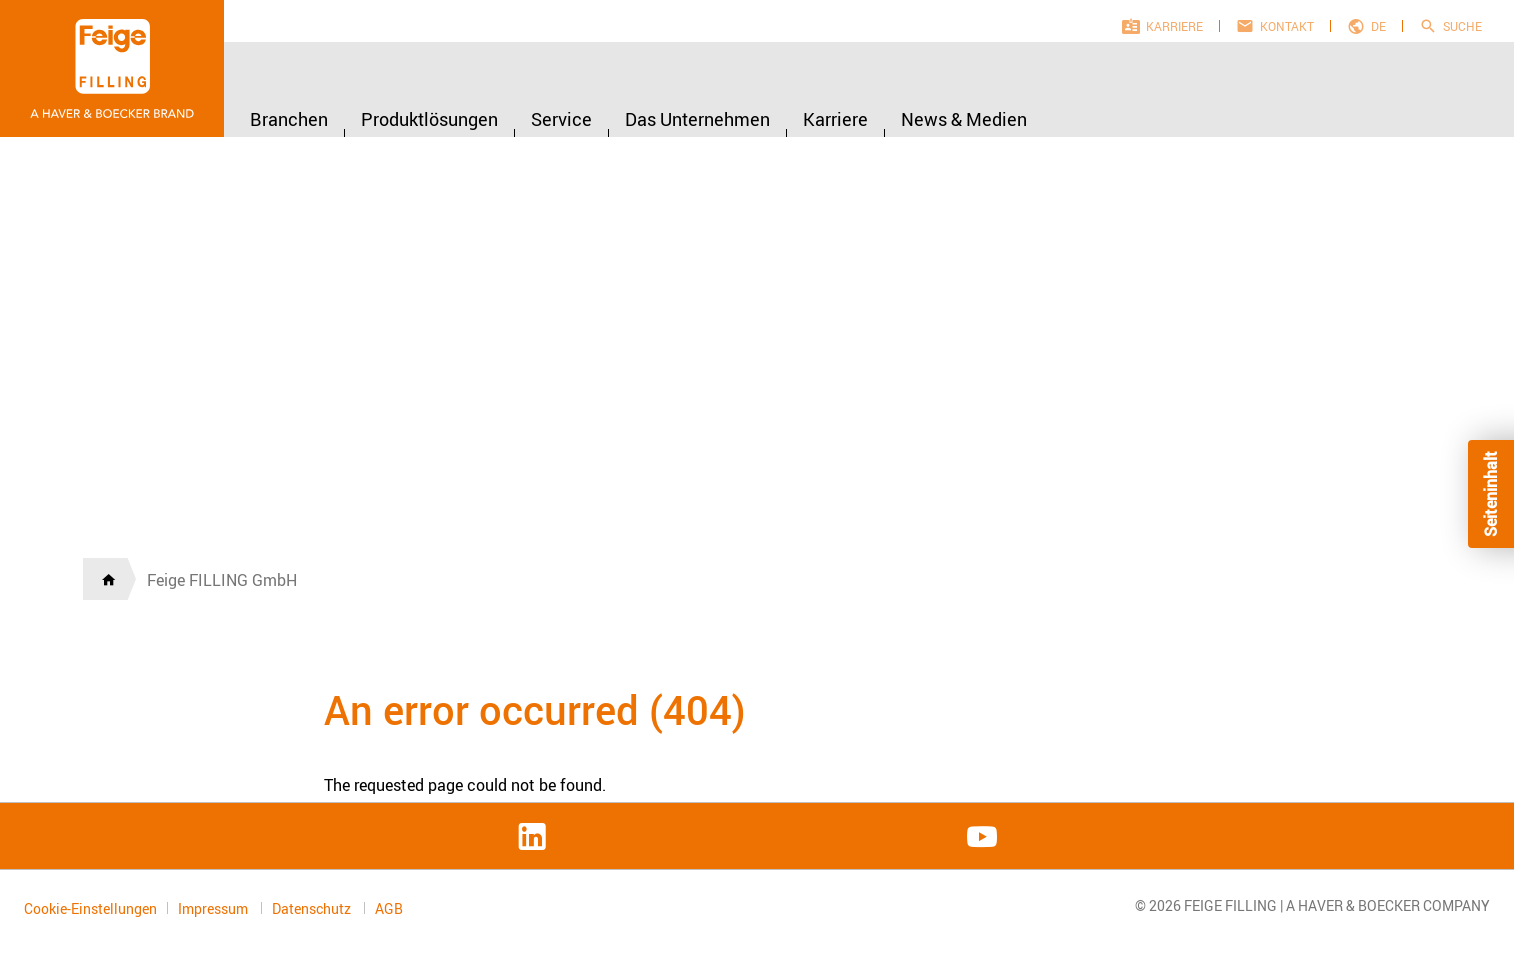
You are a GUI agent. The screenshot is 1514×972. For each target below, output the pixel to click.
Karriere (1174, 26)
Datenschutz (313, 908)
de (1378, 26)
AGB (389, 909)
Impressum (214, 908)
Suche (1462, 26)
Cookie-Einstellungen (90, 908)
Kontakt (1287, 26)
